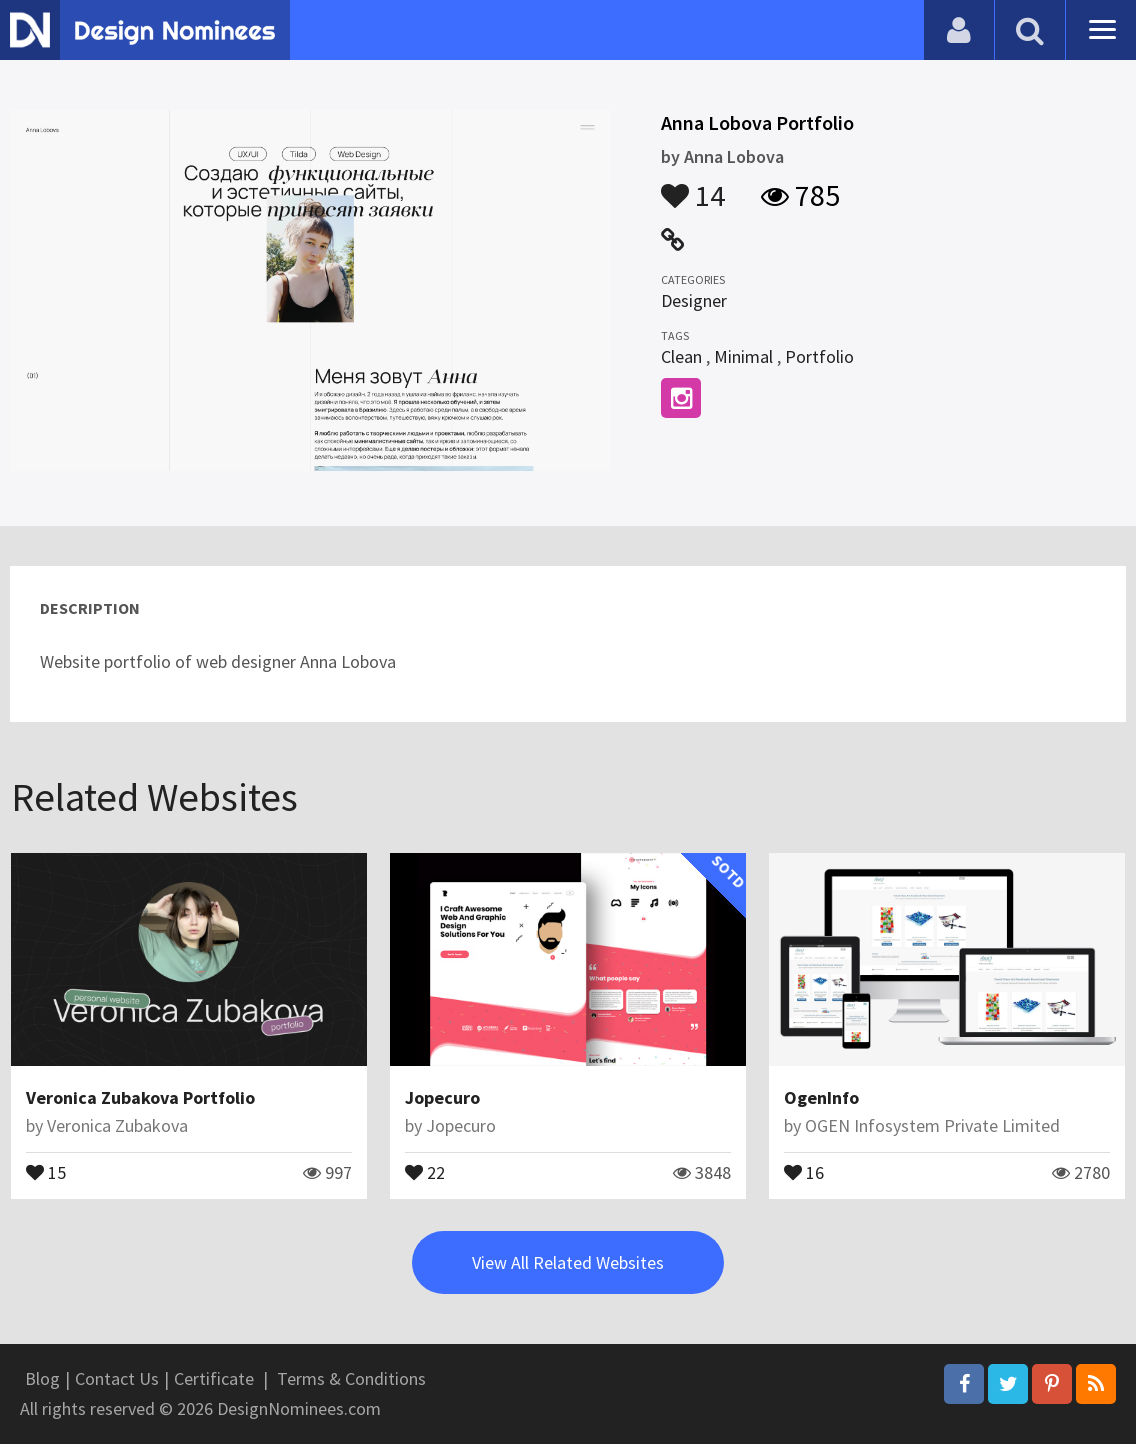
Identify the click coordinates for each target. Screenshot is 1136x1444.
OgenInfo (821, 1097)
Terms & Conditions (351, 1378)
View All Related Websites (568, 1262)
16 (804, 1171)
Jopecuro (442, 1097)
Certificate (214, 1378)
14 (693, 186)
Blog (42, 1378)
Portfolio (819, 356)
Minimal (743, 356)
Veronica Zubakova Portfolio (140, 1097)
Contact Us (117, 1378)
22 (425, 1171)
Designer (694, 300)
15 (46, 1171)
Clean (681, 356)
